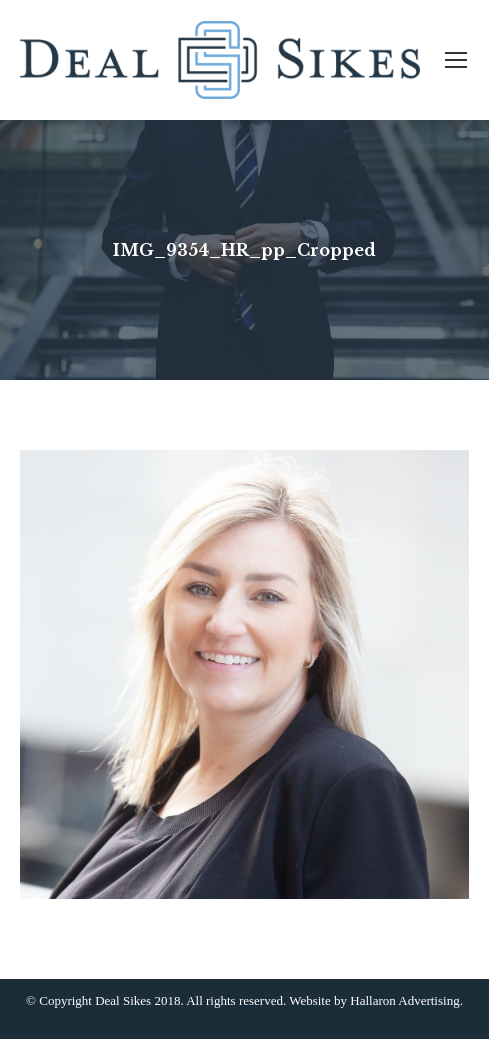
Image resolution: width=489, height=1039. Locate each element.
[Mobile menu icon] (456, 60)
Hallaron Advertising (404, 1000)
